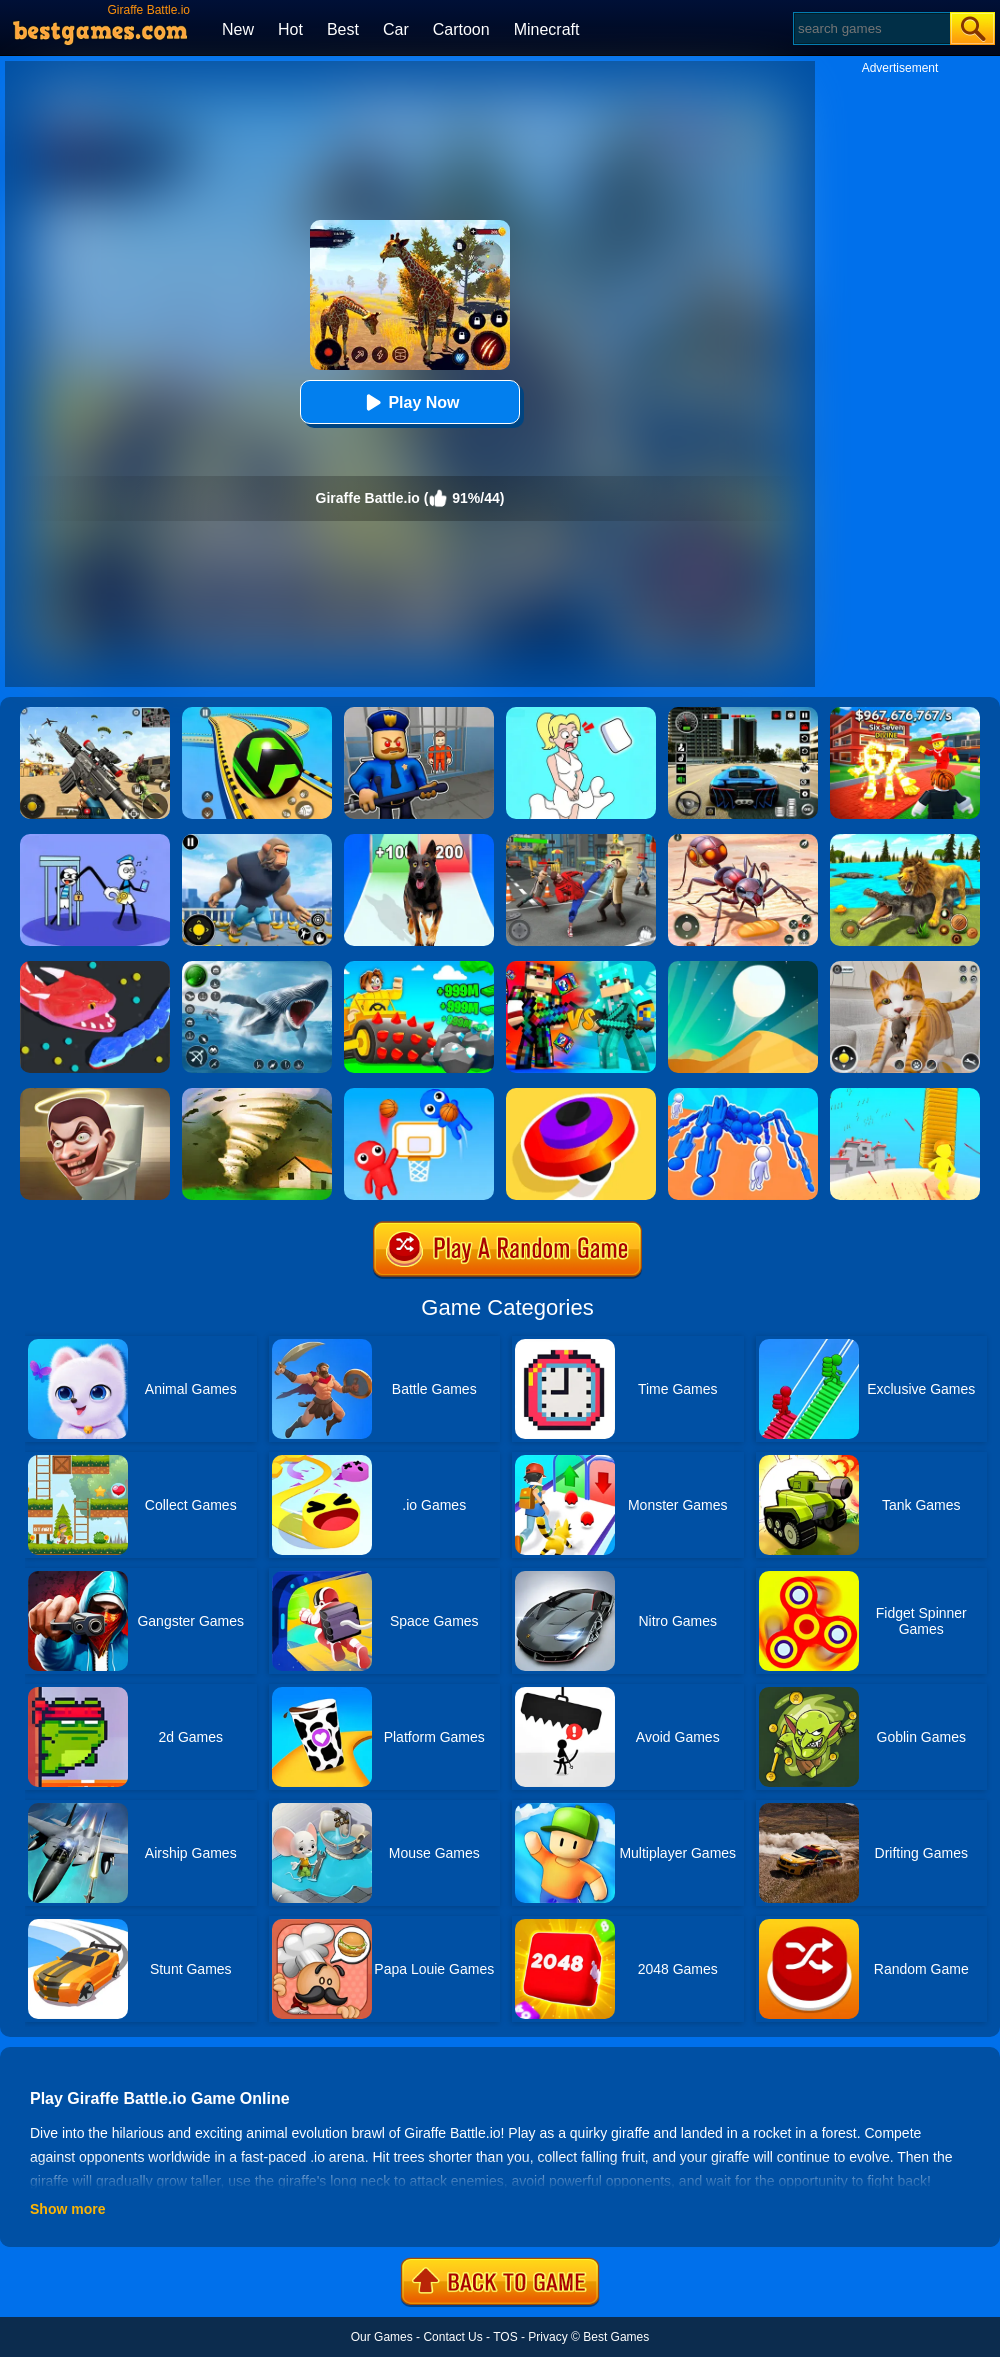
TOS (505, 2337)
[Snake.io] (95, 968)
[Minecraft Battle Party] (581, 968)
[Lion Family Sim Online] (905, 841)
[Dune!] (743, 968)
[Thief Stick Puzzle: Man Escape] (95, 841)
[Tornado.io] (257, 1095)
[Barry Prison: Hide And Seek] (419, 714)
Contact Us (452, 2337)
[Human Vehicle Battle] (743, 1095)
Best (343, 29)
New (238, 29)
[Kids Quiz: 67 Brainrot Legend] (905, 714)
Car (396, 29)
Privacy (547, 2337)
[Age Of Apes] (257, 841)
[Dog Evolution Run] (419, 841)
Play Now (409, 402)
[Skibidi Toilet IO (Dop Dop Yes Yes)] (95, 1095)
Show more (67, 2209)
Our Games (382, 2337)
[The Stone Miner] (419, 968)
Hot (290, 29)
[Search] (870, 28)
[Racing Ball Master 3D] (257, 714)
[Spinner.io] (581, 1095)
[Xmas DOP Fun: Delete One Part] (581, 714)
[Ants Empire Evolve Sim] (743, 841)
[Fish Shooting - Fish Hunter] (257, 968)
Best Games (616, 2337)
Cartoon (461, 29)
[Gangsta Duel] (581, 841)
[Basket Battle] (419, 1095)
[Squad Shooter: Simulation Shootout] (95, 714)
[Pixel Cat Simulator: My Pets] (905, 968)
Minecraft (547, 29)
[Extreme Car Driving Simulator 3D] (743, 714)
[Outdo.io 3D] (905, 1095)
